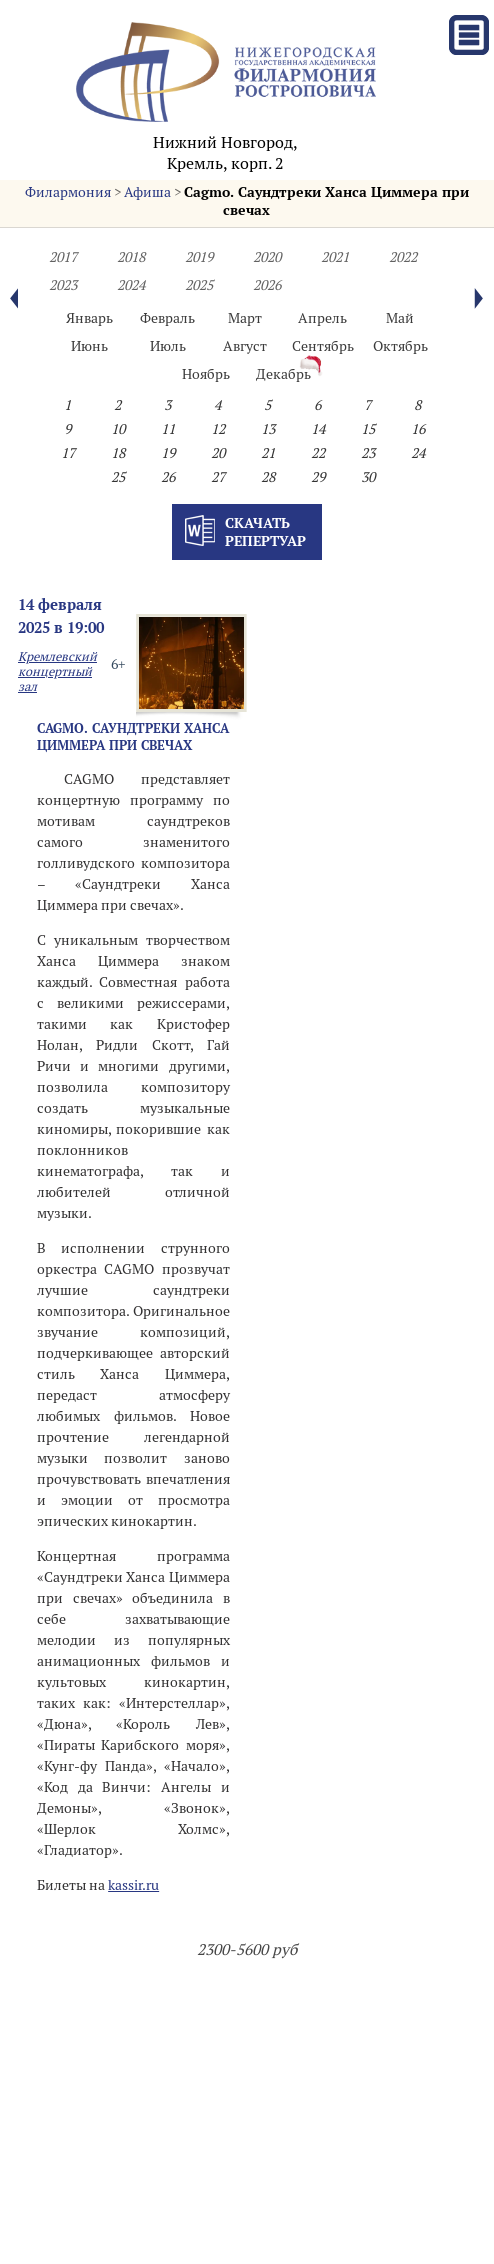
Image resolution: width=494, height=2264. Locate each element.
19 (168, 453)
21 (268, 453)
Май (400, 318)
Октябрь (400, 346)
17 (68, 453)
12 (218, 429)
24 (418, 453)
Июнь (89, 346)
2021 (335, 257)
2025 (199, 285)
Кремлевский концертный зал (57, 671)
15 (368, 429)
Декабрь (283, 374)
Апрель (322, 318)
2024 (131, 285)
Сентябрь (323, 346)
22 (318, 453)
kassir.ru (133, 1885)
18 (118, 453)
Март (245, 318)
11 (168, 429)
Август (245, 346)
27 (218, 477)
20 (218, 453)
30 (368, 477)
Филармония (68, 192)
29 (318, 477)
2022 (403, 257)
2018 (131, 257)
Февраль (167, 318)
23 (368, 453)
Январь (89, 318)
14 (318, 429)
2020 (267, 257)
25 (118, 477)
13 (268, 429)
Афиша (147, 192)
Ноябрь (206, 374)
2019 (199, 257)
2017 (63, 257)
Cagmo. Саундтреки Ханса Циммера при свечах (133, 736)
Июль (168, 346)
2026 (267, 285)
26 (168, 477)
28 (268, 477)
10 (118, 429)
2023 (63, 285)
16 (418, 429)
